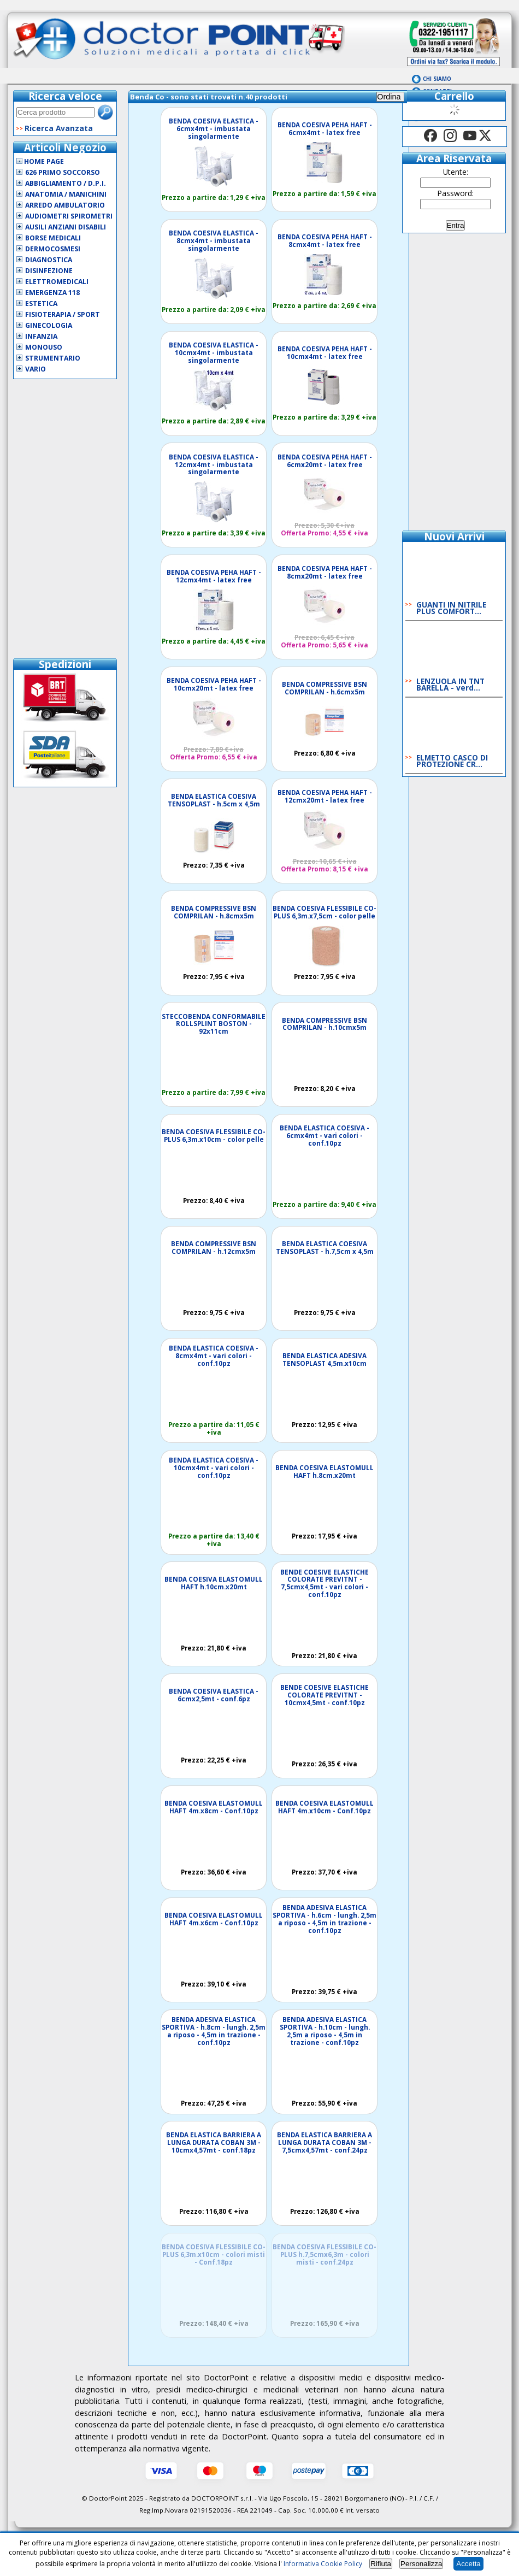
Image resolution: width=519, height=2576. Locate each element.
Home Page (40, 161)
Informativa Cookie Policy (323, 2563)
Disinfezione (49, 270)
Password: (456, 193)
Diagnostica (48, 259)
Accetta (468, 2564)
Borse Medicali (53, 238)
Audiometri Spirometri (69, 216)
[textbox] (55, 112)
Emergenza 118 (52, 292)
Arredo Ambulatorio (65, 205)
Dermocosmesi (52, 249)
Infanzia (41, 336)
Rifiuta (380, 2564)
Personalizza (421, 2564)
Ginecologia (48, 325)
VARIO (35, 369)
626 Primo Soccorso (62, 172)
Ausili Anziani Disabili (65, 227)
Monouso (43, 347)
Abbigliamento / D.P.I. (65, 183)
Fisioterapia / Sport (62, 314)
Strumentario (52, 358)
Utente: (455, 172)
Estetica (41, 303)
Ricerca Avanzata (59, 128)
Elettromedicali (57, 281)
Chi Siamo (437, 78)
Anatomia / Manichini (66, 194)
